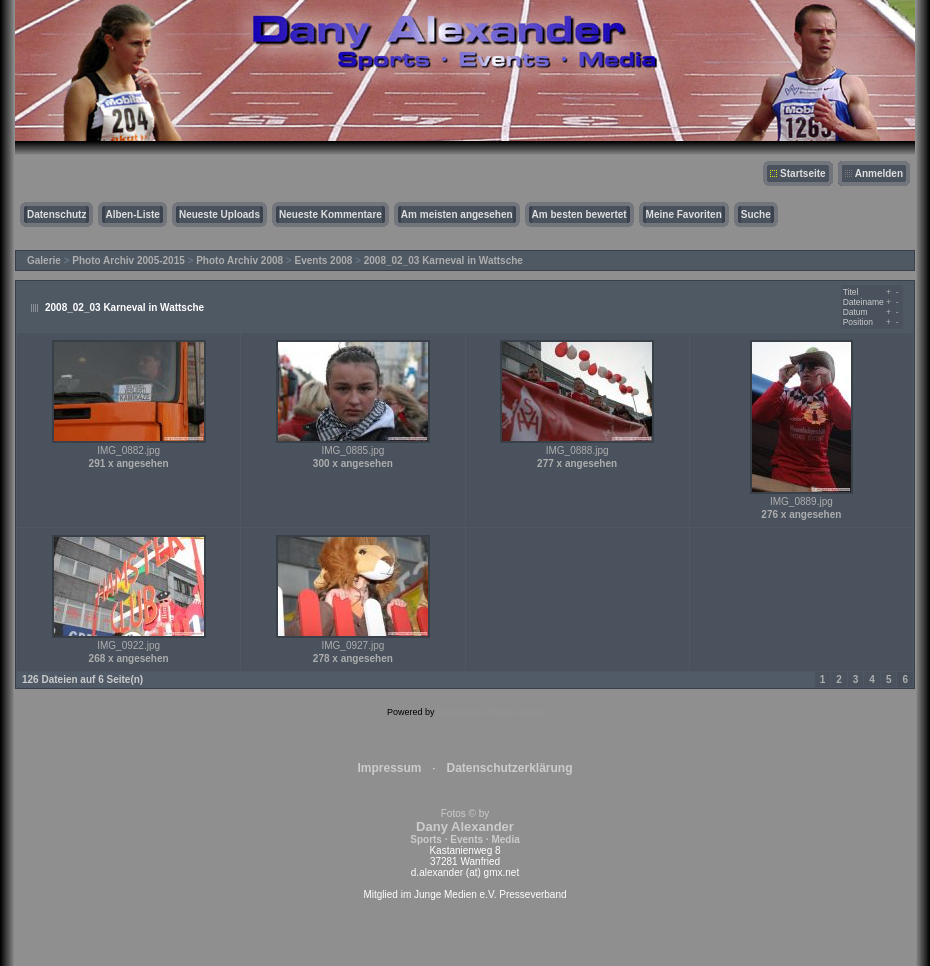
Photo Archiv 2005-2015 (128, 260)
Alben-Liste (132, 214)
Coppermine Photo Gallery (490, 712)
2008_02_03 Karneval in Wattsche (443, 260)
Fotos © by (464, 826)
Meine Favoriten (684, 214)
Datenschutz (56, 214)
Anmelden (879, 173)
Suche (756, 214)
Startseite (803, 173)
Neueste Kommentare (330, 214)
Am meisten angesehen (457, 214)
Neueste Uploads (219, 214)
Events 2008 (324, 260)
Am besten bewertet (579, 214)
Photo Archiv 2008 (239, 260)
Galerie (44, 260)
